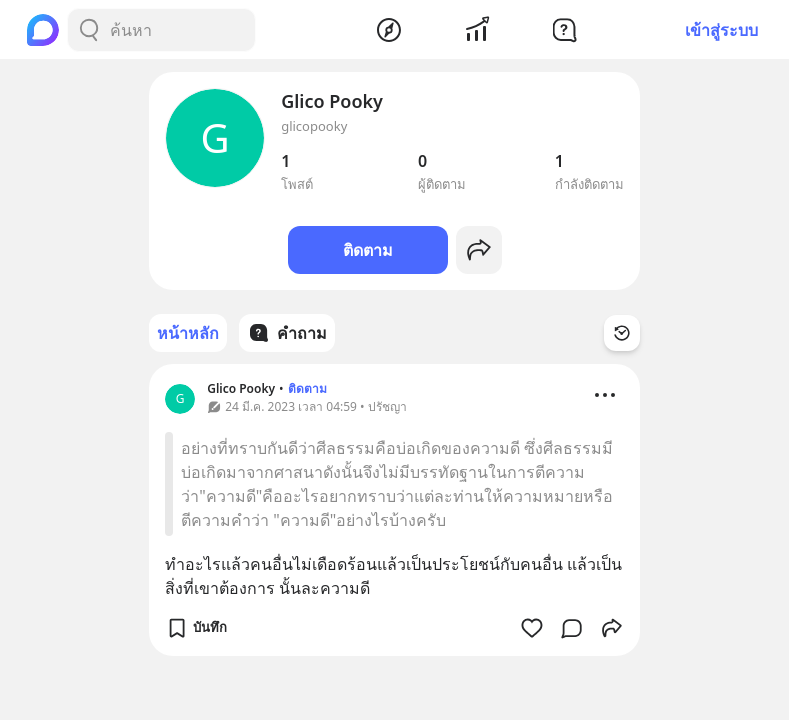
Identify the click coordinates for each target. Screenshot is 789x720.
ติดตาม (368, 250)
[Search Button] (89, 30)
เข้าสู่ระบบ (721, 30)
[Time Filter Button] (622, 333)
